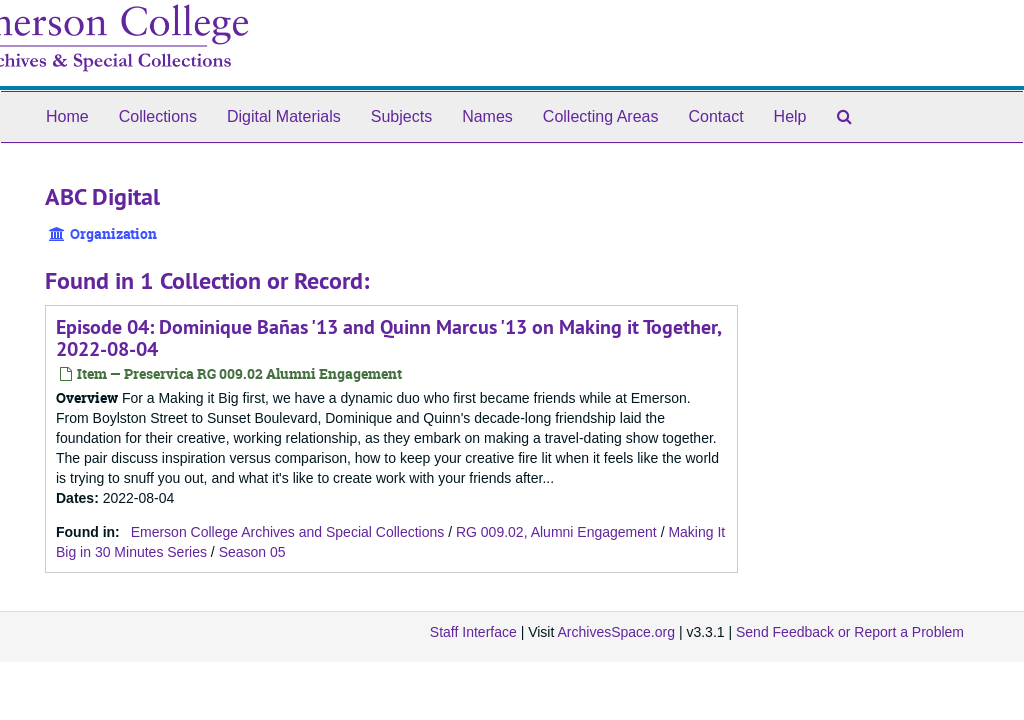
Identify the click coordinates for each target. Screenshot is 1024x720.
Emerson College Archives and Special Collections (288, 532)
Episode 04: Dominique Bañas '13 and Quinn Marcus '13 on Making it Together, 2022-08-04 (388, 338)
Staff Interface (473, 632)
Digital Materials (284, 116)
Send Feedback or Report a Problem (850, 632)
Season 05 (252, 552)
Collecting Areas (601, 116)
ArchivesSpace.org (616, 632)
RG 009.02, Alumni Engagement (556, 532)
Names (487, 116)
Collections (158, 116)
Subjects (401, 116)
